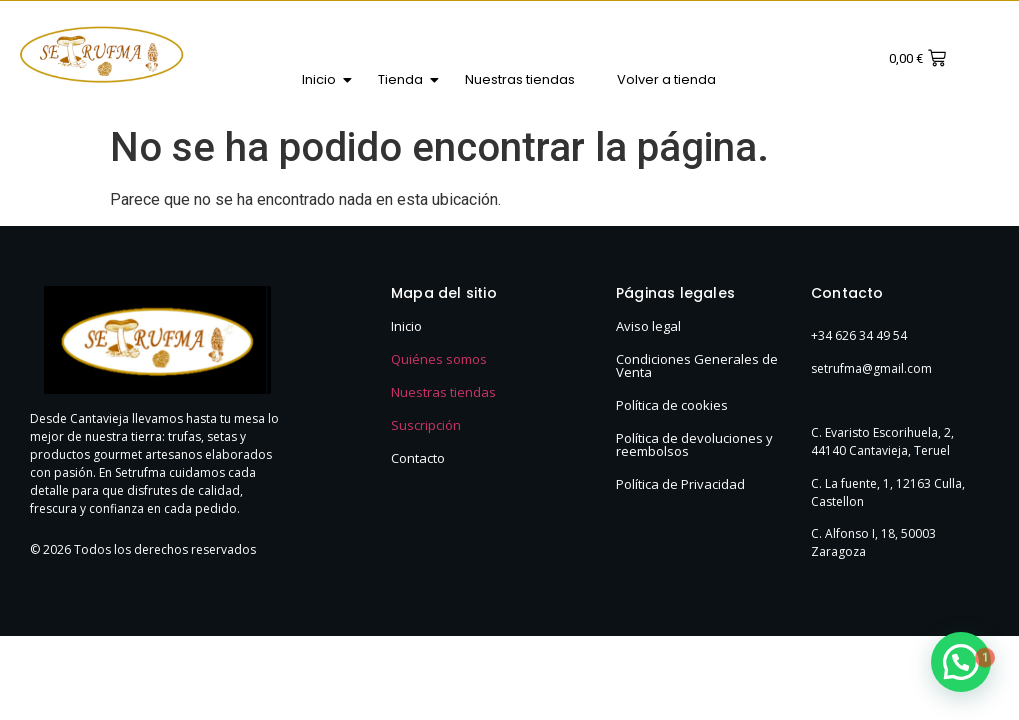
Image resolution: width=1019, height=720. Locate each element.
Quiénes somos (439, 359)
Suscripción (426, 425)
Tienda (406, 79)
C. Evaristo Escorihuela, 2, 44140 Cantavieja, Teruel (882, 441)
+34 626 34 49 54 (859, 335)
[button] (961, 662)
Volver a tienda (666, 79)
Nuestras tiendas (520, 79)
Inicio (324, 79)
